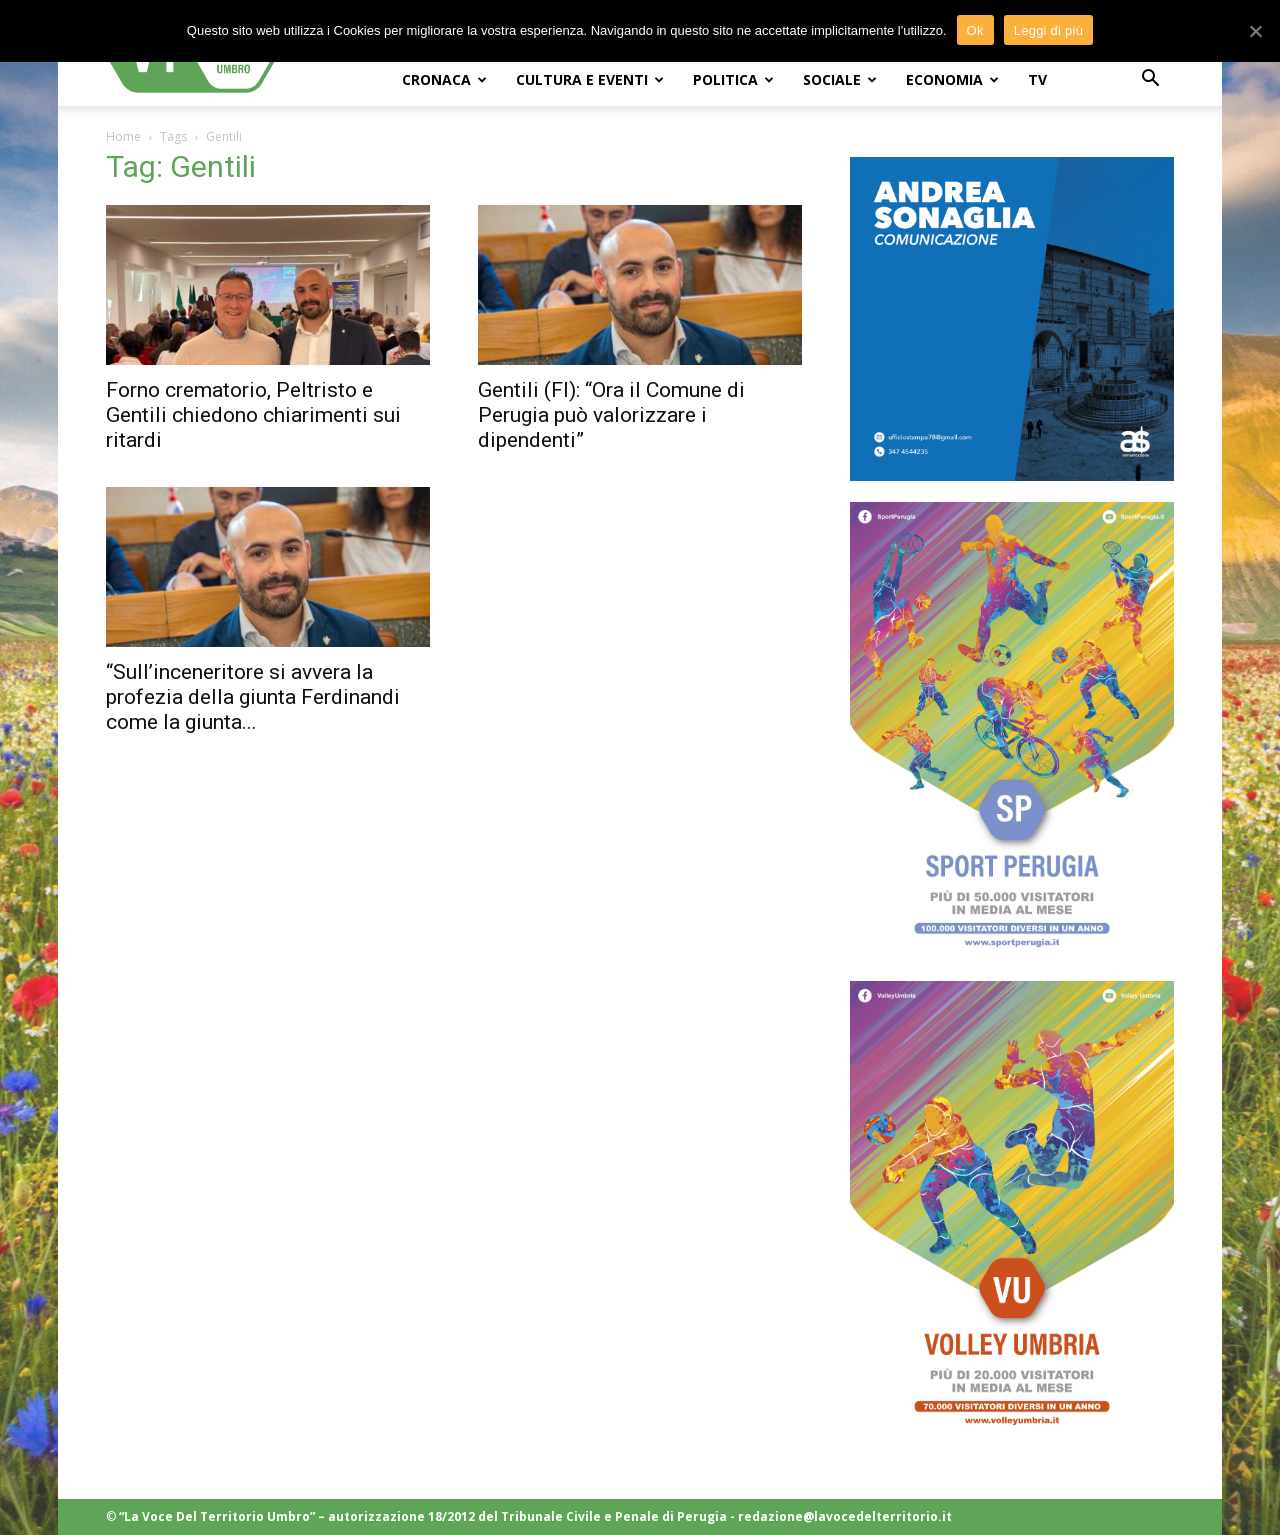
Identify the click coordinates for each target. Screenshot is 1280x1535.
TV (1037, 79)
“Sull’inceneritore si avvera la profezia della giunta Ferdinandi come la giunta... (253, 697)
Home (123, 136)
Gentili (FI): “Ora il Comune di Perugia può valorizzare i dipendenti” (611, 415)
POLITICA (733, 79)
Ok (975, 30)
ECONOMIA (952, 79)
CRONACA (444, 79)
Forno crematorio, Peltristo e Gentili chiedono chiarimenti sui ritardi (253, 415)
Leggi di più (1049, 30)
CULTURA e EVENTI (590, 79)
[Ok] (1255, 31)
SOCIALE (840, 79)
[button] (1150, 80)
